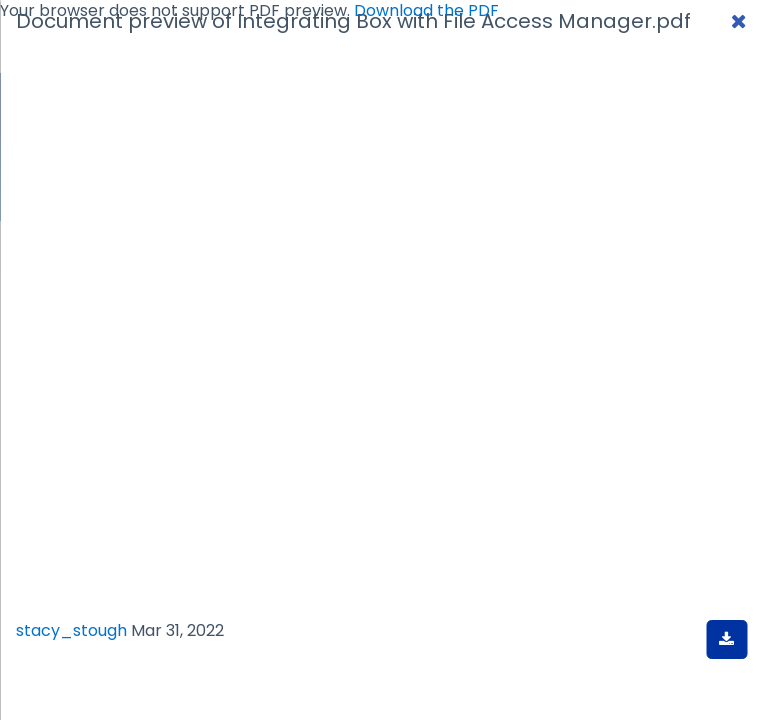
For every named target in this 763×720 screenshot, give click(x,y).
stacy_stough (71, 630)
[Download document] (726, 639)
